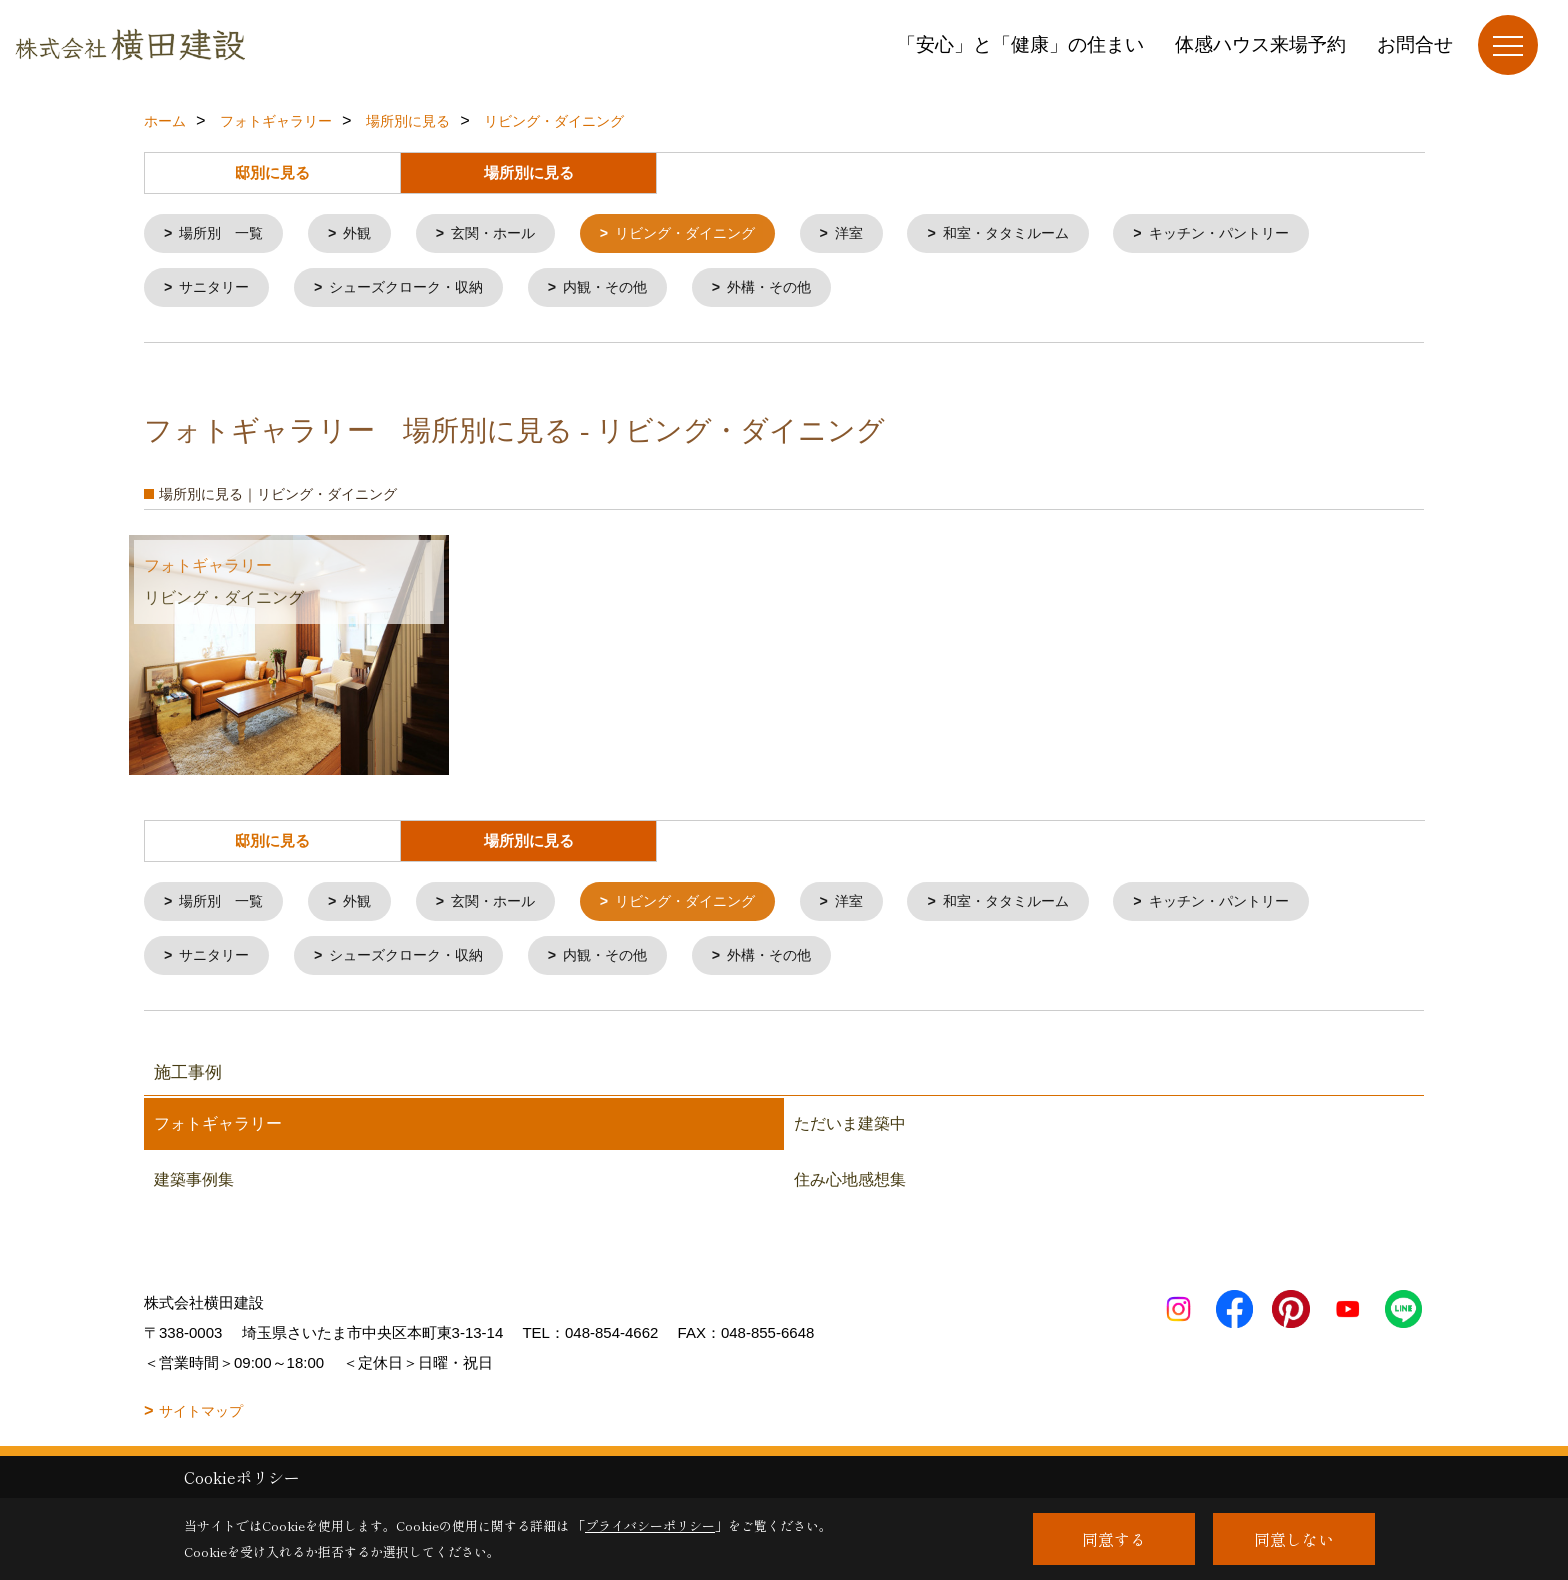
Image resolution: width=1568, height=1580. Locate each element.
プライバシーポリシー (650, 1525)
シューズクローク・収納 (418, 290)
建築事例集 (194, 1187)
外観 (366, 234)
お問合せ (1415, 44)
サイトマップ (201, 1419)
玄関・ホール (507, 234)
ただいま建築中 (850, 1131)
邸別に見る (272, 173)
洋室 (879, 234)
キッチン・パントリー (1266, 234)
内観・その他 (627, 290)
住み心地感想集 (850, 1187)
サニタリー (218, 290)
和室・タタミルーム (1042, 234)
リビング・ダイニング (708, 234)
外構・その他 (798, 290)
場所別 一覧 (226, 234)
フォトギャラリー (218, 1131)
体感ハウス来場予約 (1260, 44)
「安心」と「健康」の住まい (1020, 44)
